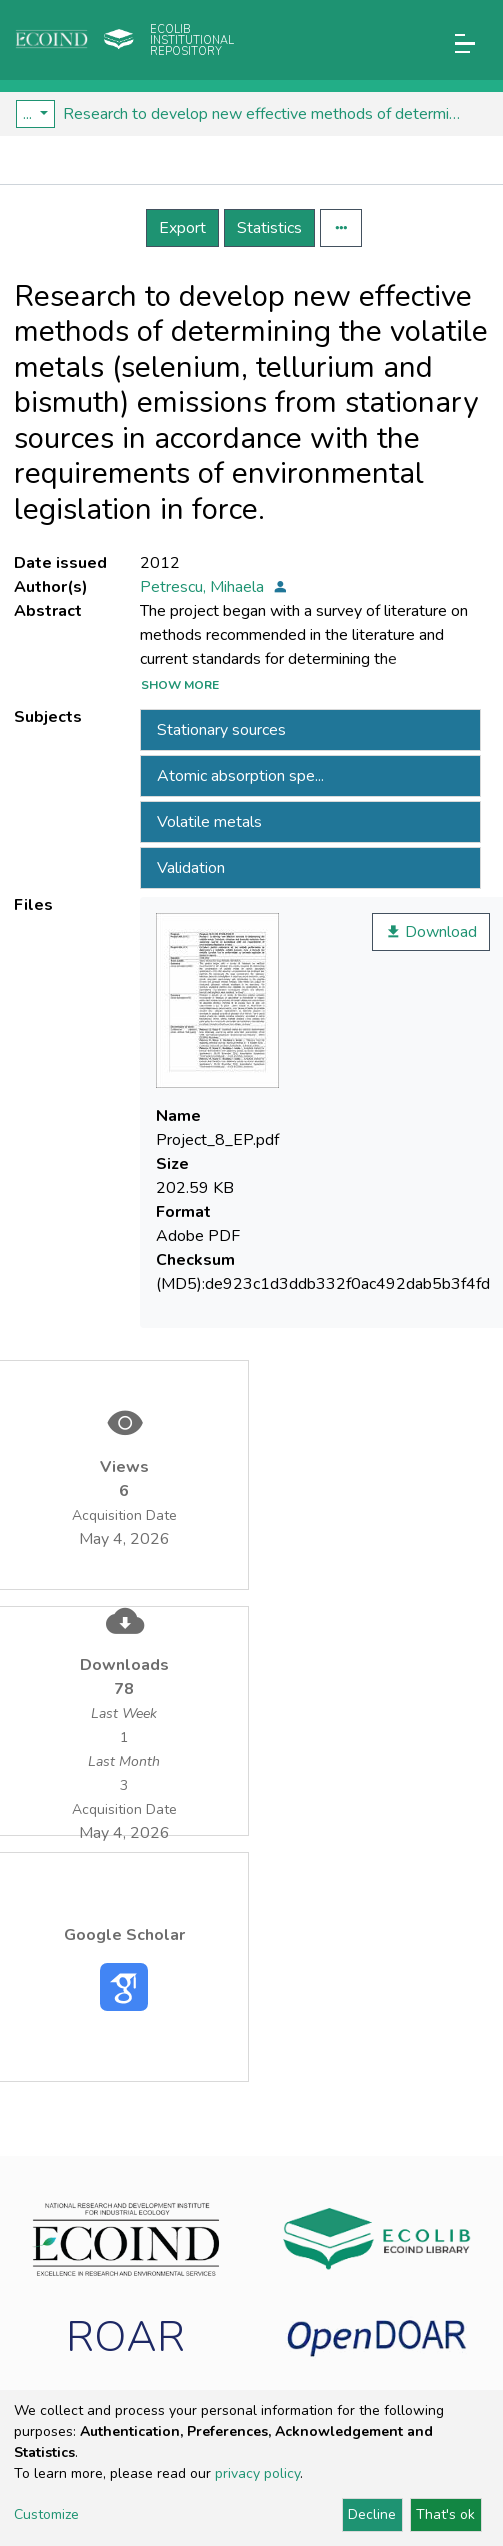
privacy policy (257, 2473)
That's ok (445, 2514)
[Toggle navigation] (465, 43)
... (29, 114)
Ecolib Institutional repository (192, 40)
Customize (46, 2514)
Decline (372, 2514)
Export (182, 228)
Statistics (269, 228)
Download (431, 932)
